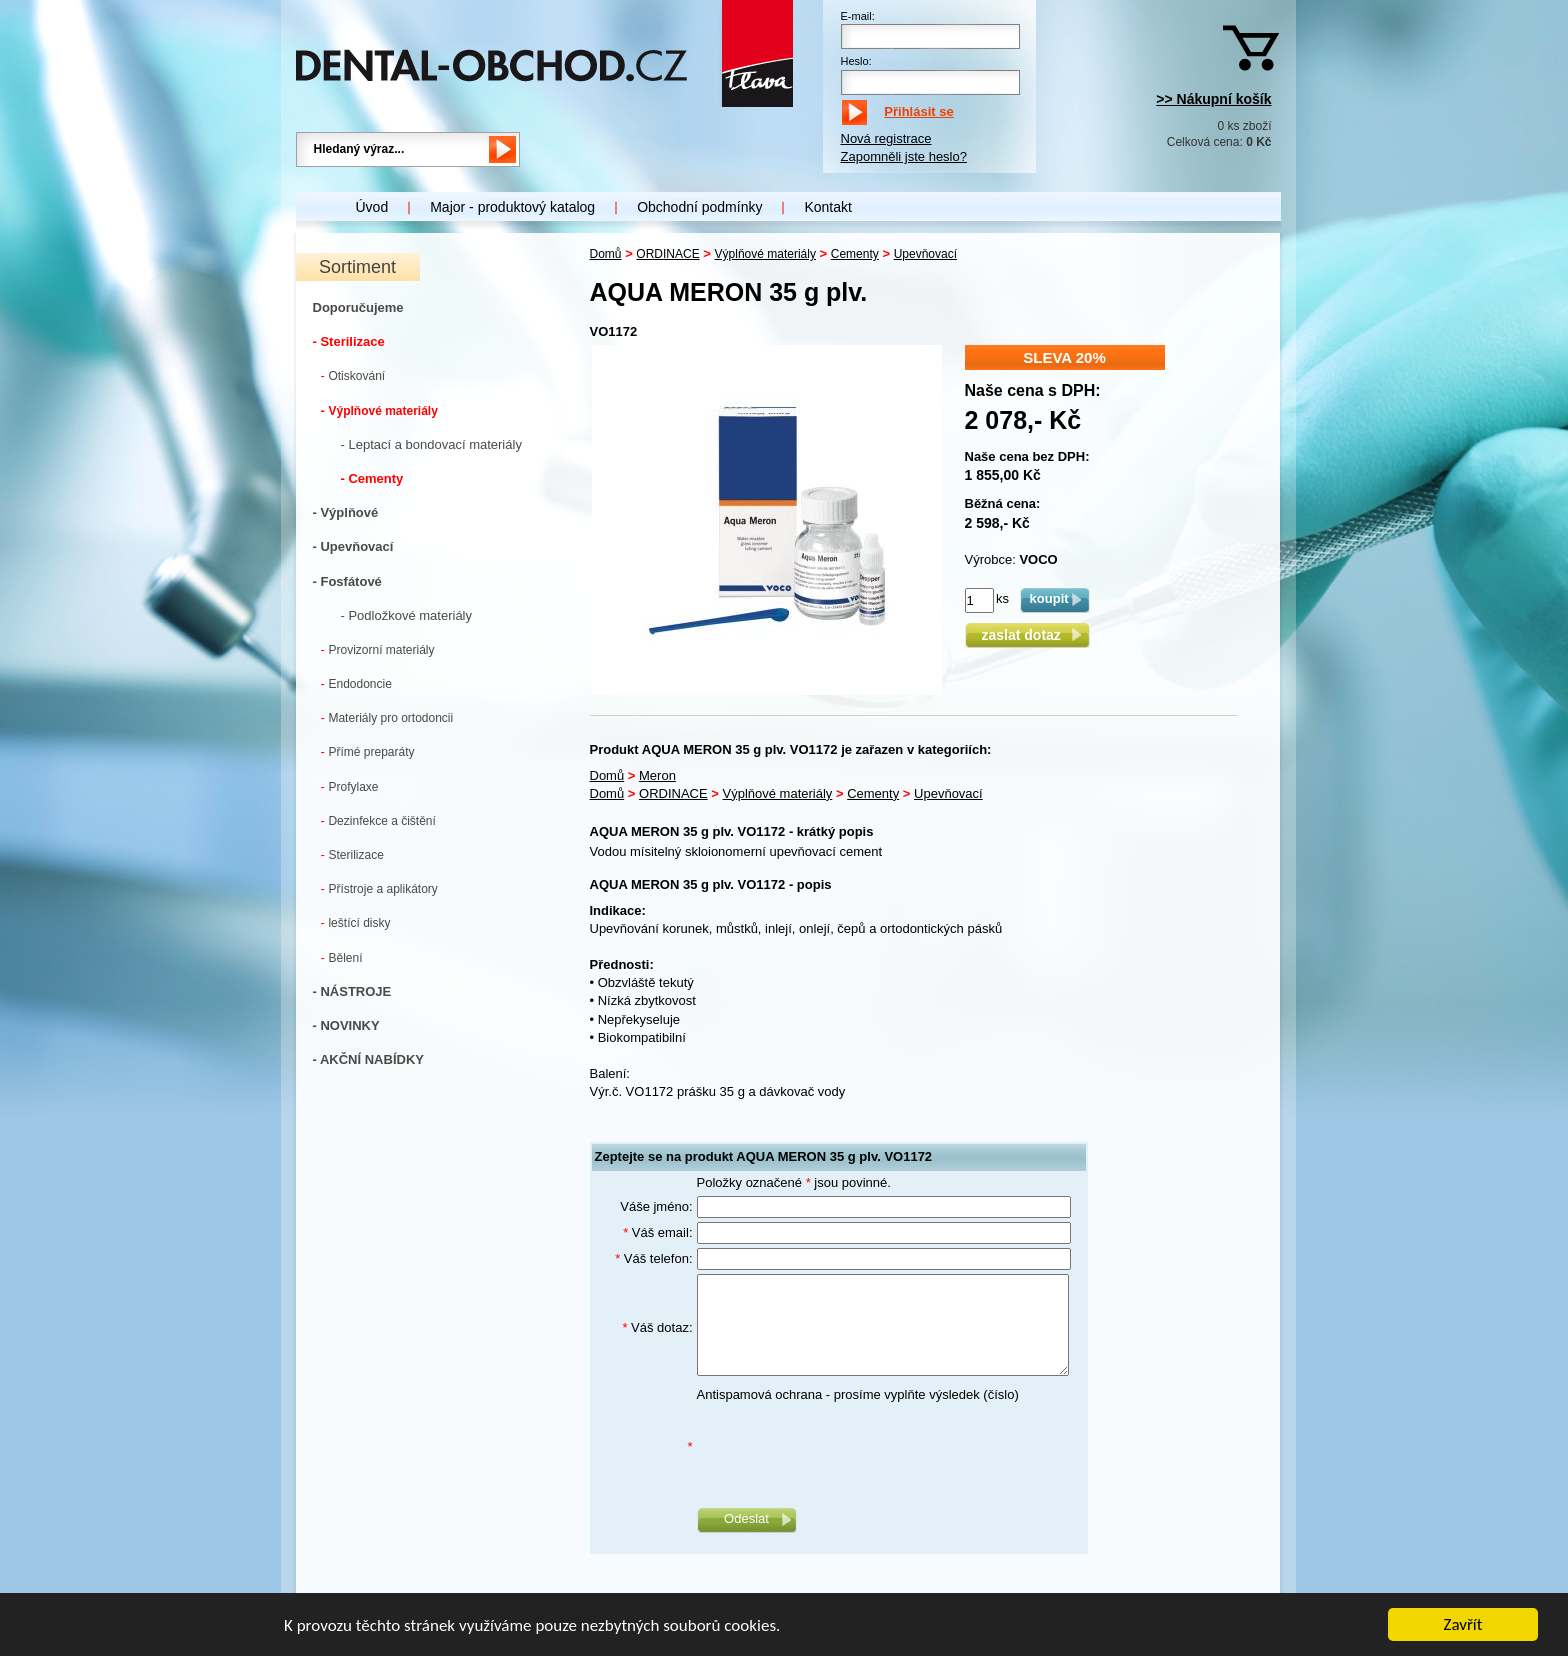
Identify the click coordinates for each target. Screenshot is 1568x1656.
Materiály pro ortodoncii (387, 717)
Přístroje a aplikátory (379, 888)
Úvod (372, 207)
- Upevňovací (353, 546)
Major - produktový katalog (512, 207)
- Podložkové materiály (407, 615)
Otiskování (353, 375)
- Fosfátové (347, 581)
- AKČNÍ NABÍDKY (368, 1059)
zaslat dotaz (1026, 635)
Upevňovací (925, 254)
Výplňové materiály (379, 410)
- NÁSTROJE (352, 991)
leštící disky (356, 922)
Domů (606, 254)
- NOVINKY (346, 1025)
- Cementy (372, 478)
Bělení (342, 957)
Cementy (855, 254)
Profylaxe (350, 786)
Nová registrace (886, 138)
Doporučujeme (358, 307)
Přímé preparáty (368, 751)
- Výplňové (346, 512)
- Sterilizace (349, 341)
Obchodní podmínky (699, 207)
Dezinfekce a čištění (378, 820)
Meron (657, 775)
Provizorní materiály (378, 649)
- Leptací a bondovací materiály (431, 444)
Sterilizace (352, 854)
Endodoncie (356, 683)
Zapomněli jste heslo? (904, 156)
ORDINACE (667, 254)
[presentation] (849, 1447)
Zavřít (1463, 1625)
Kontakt (827, 207)
